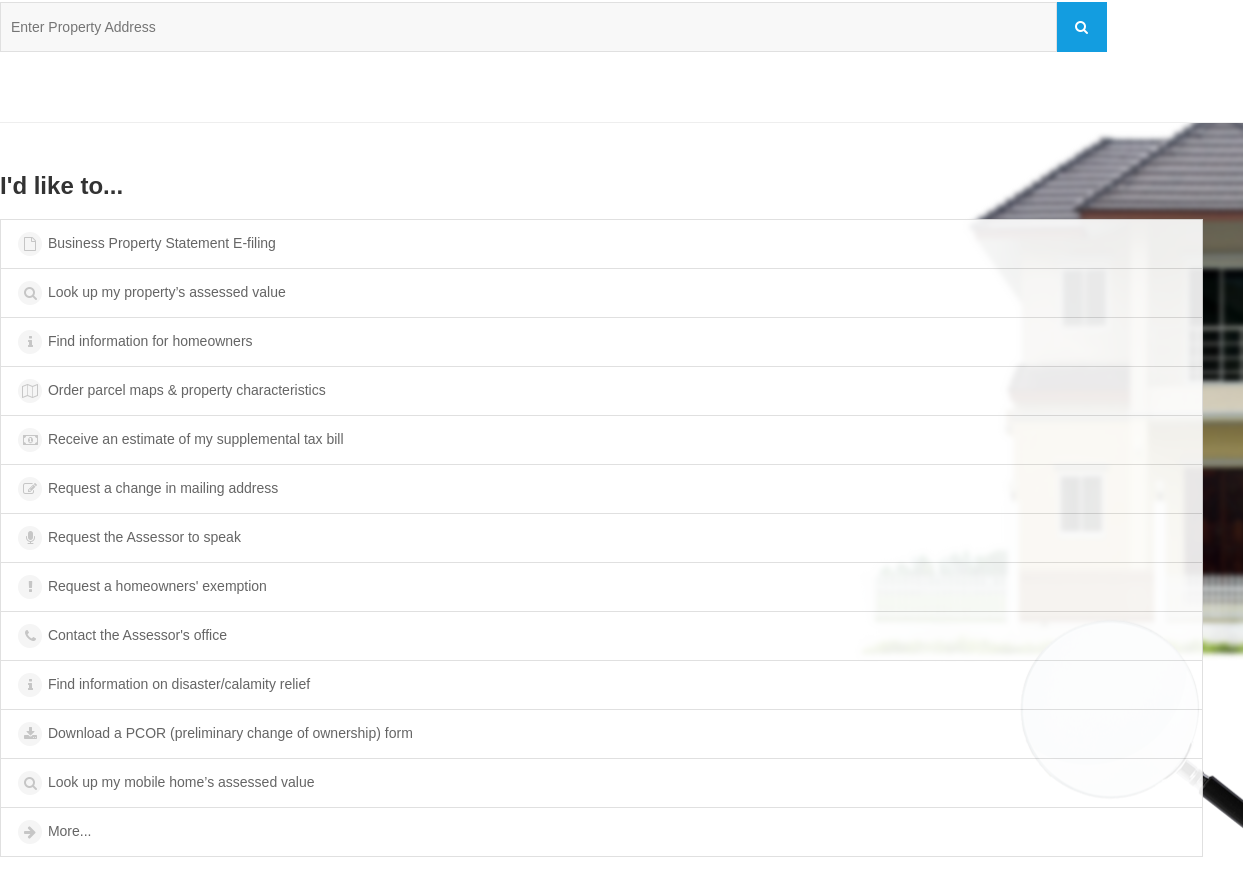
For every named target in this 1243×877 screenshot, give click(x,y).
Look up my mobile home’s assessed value (165, 783)
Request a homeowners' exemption (141, 587)
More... (53, 832)
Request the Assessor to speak (128, 538)
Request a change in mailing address (147, 489)
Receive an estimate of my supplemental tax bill (180, 440)
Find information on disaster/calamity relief (163, 685)
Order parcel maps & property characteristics (171, 391)
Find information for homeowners (134, 342)
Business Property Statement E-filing (146, 244)
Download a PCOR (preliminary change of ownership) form (214, 734)
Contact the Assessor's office (121, 636)
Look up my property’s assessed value (151, 293)
